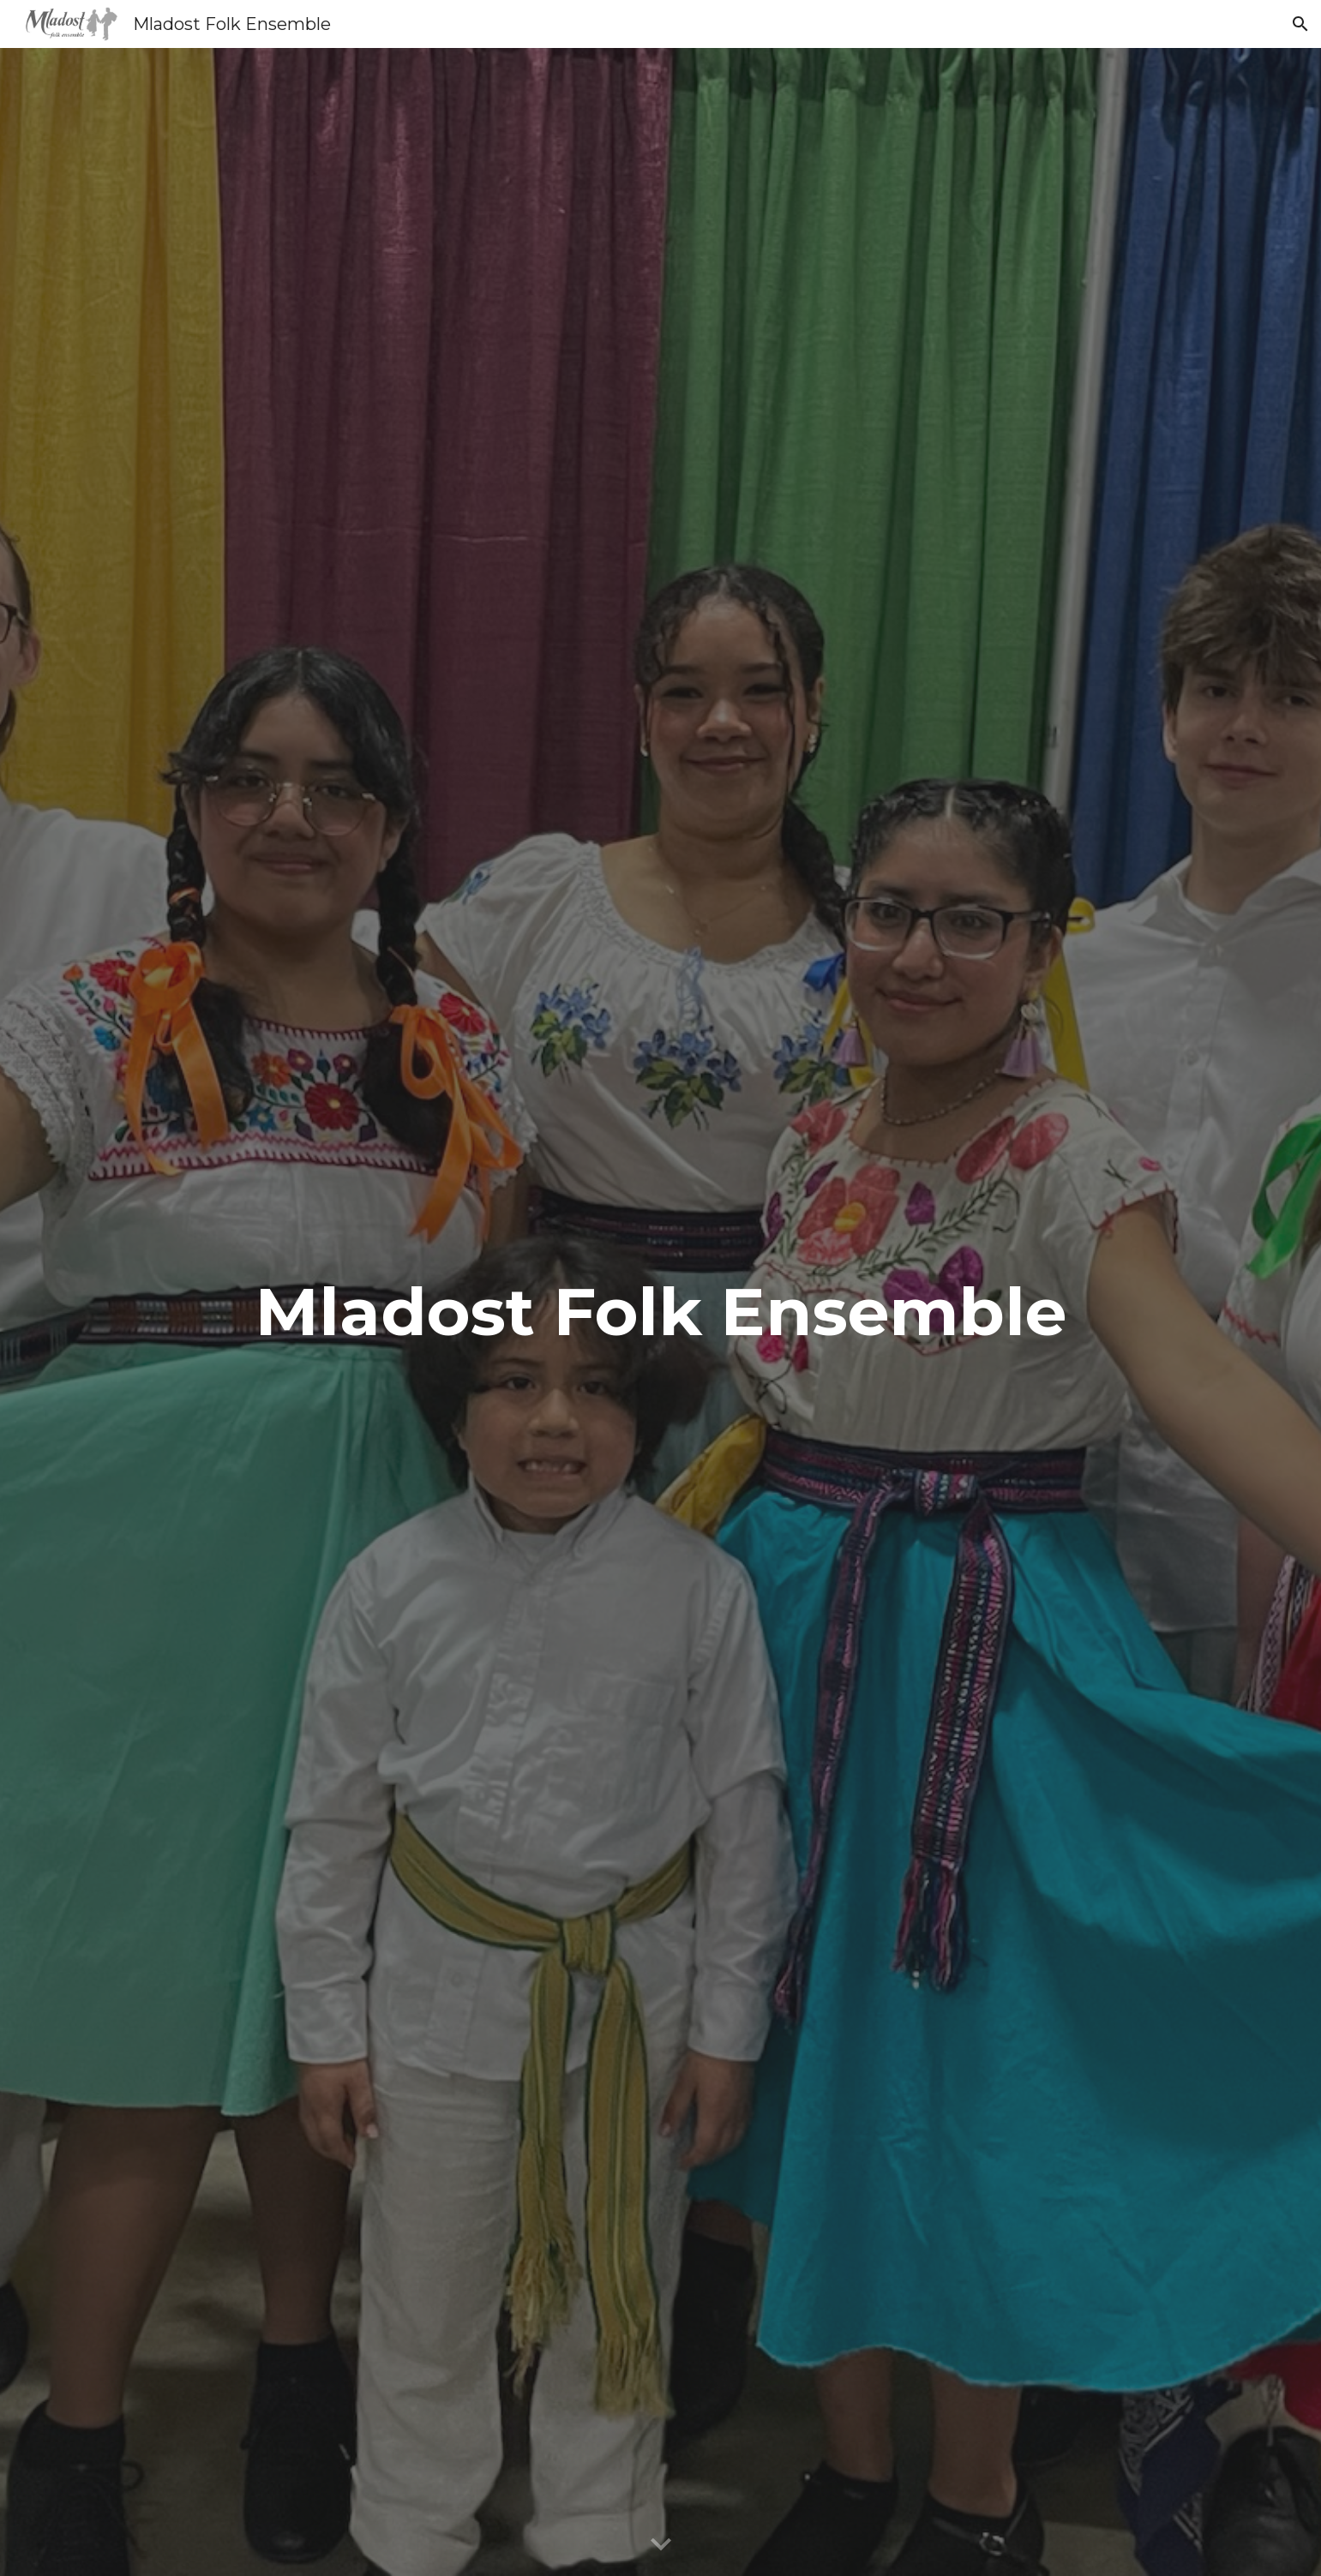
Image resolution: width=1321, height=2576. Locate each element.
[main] (660, 1312)
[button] (1300, 24)
